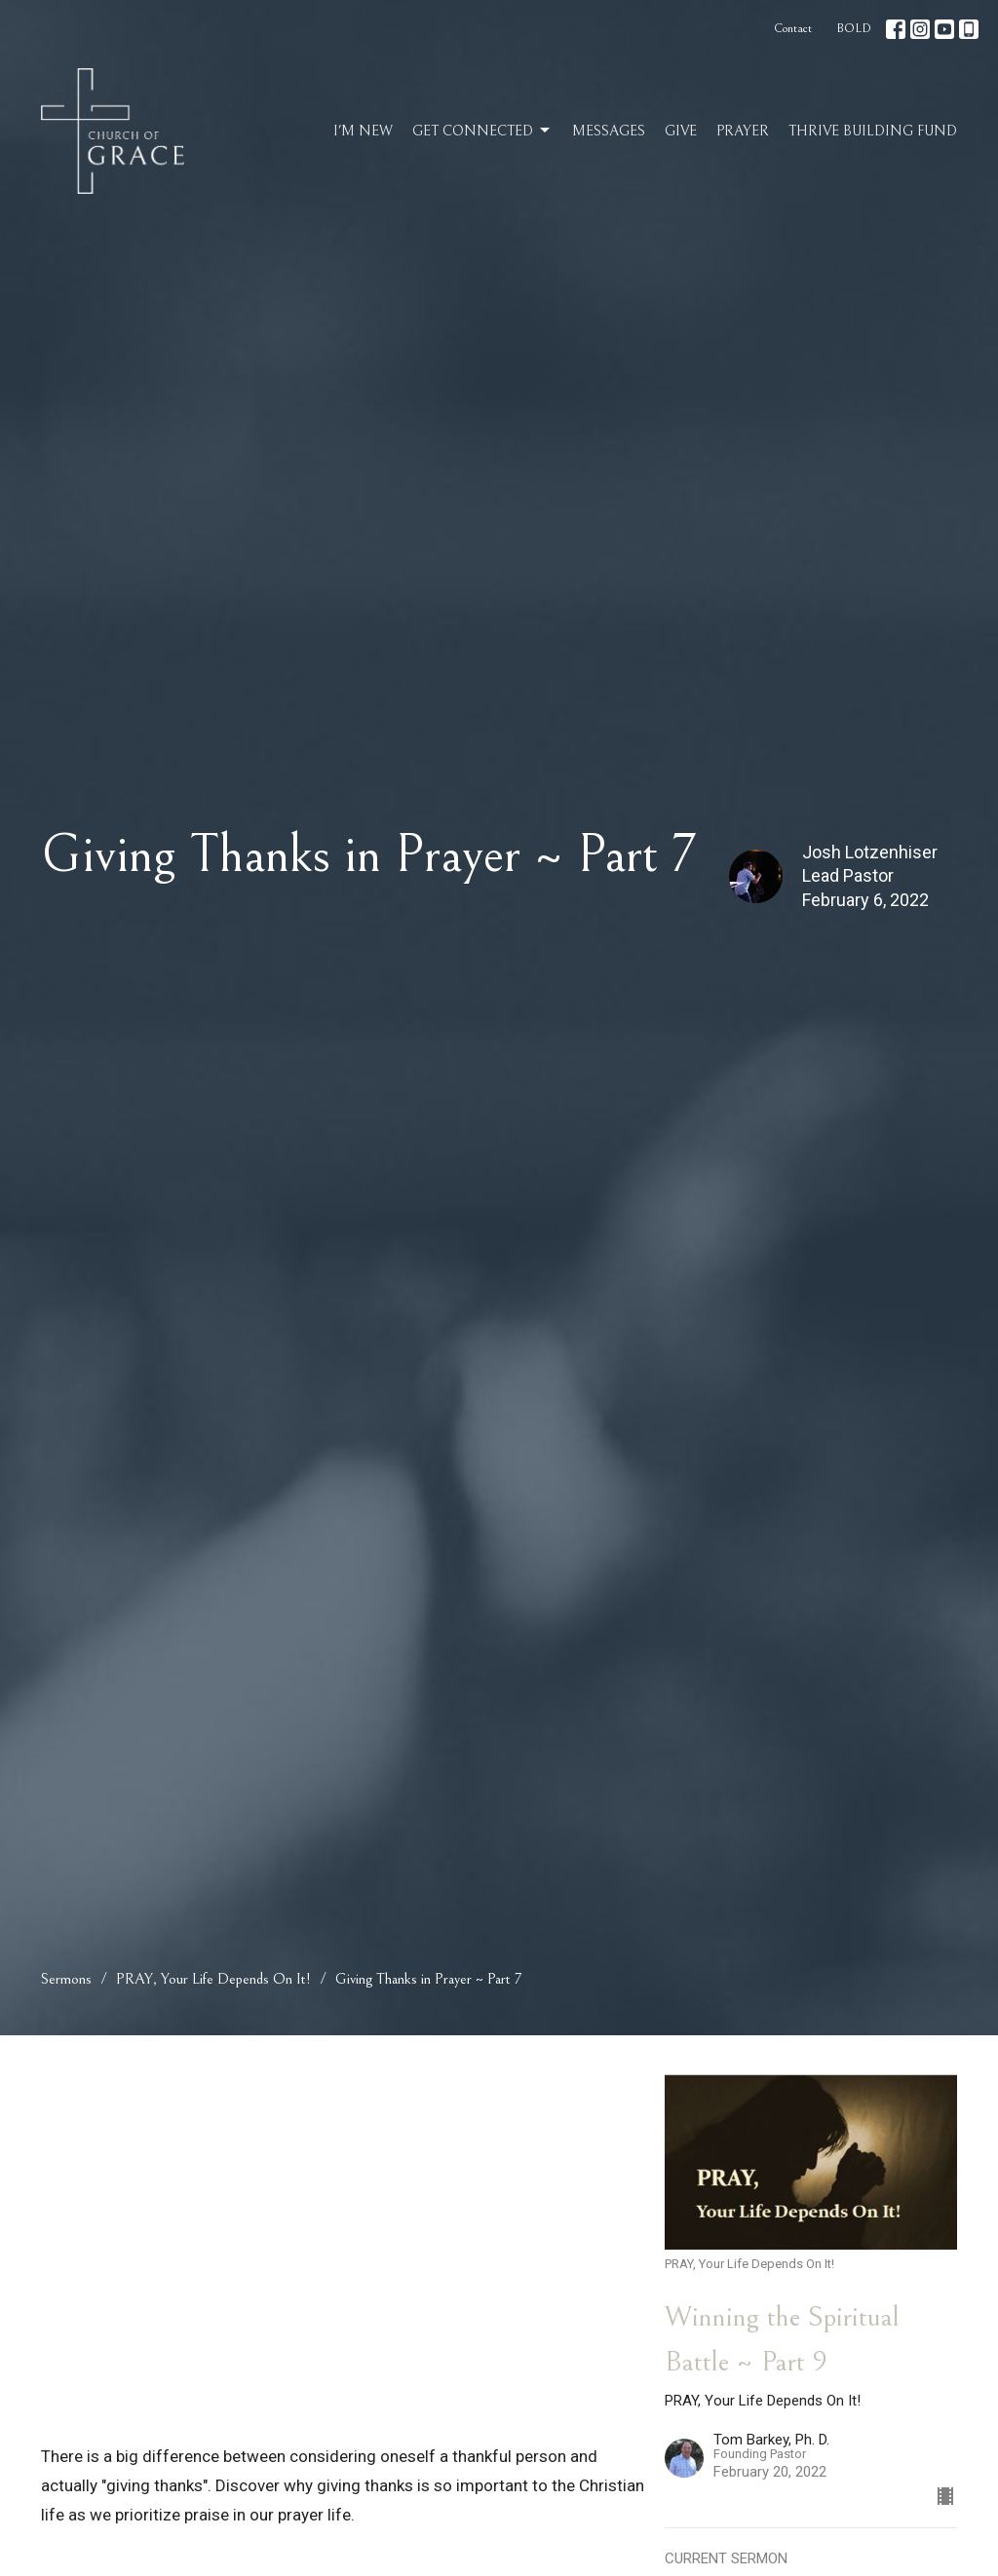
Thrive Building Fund (872, 131)
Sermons (66, 1979)
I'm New (363, 131)
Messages (608, 131)
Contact (793, 28)
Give (681, 131)
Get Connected (482, 130)
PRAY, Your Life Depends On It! (213, 1979)
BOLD (853, 28)
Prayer (742, 131)
